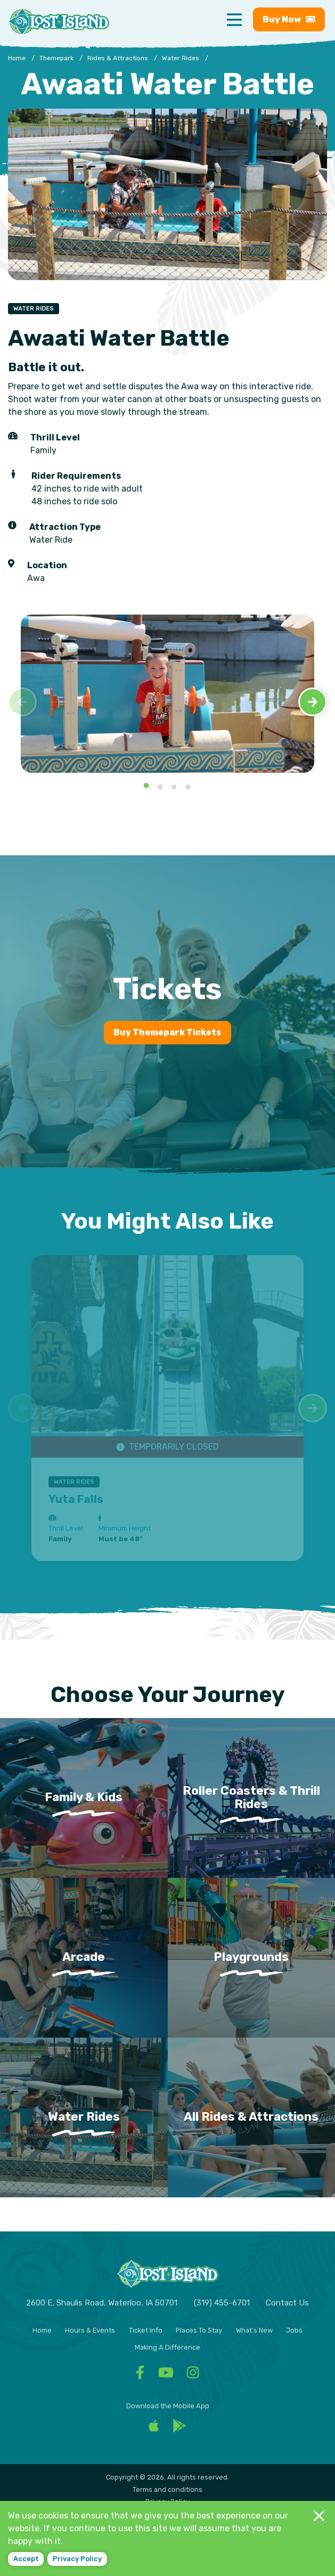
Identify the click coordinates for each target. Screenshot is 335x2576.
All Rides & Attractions (251, 2116)
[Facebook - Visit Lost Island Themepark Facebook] (140, 2375)
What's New (254, 2330)
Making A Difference (167, 2347)
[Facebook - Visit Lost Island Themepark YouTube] (166, 2375)
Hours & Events (90, 2330)
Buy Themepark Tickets (167, 1032)
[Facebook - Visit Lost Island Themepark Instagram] (193, 2375)
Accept (26, 2559)
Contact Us (287, 2303)
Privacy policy (77, 2559)
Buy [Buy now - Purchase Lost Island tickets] (289, 19)
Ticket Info (145, 2330)
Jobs (294, 2330)
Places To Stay (199, 2330)
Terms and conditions (167, 2489)
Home (42, 2330)
